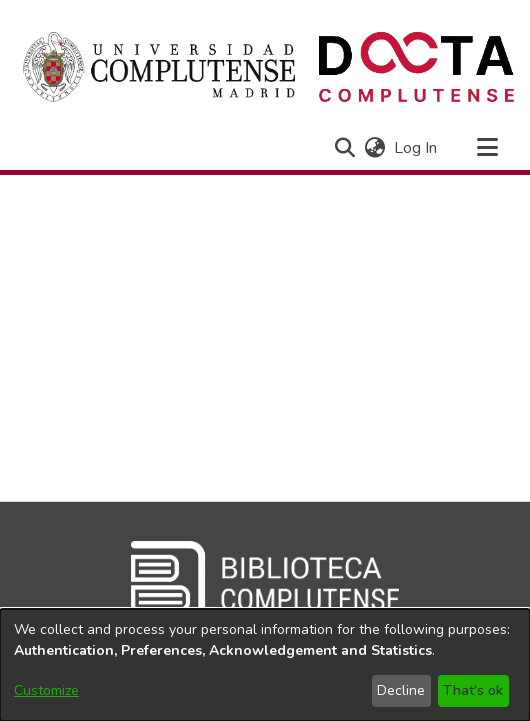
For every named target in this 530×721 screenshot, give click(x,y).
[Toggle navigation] (487, 148)
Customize (46, 690)
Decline (401, 690)
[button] (344, 148)
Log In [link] (416, 148)
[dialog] (265, 665)
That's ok (473, 690)
